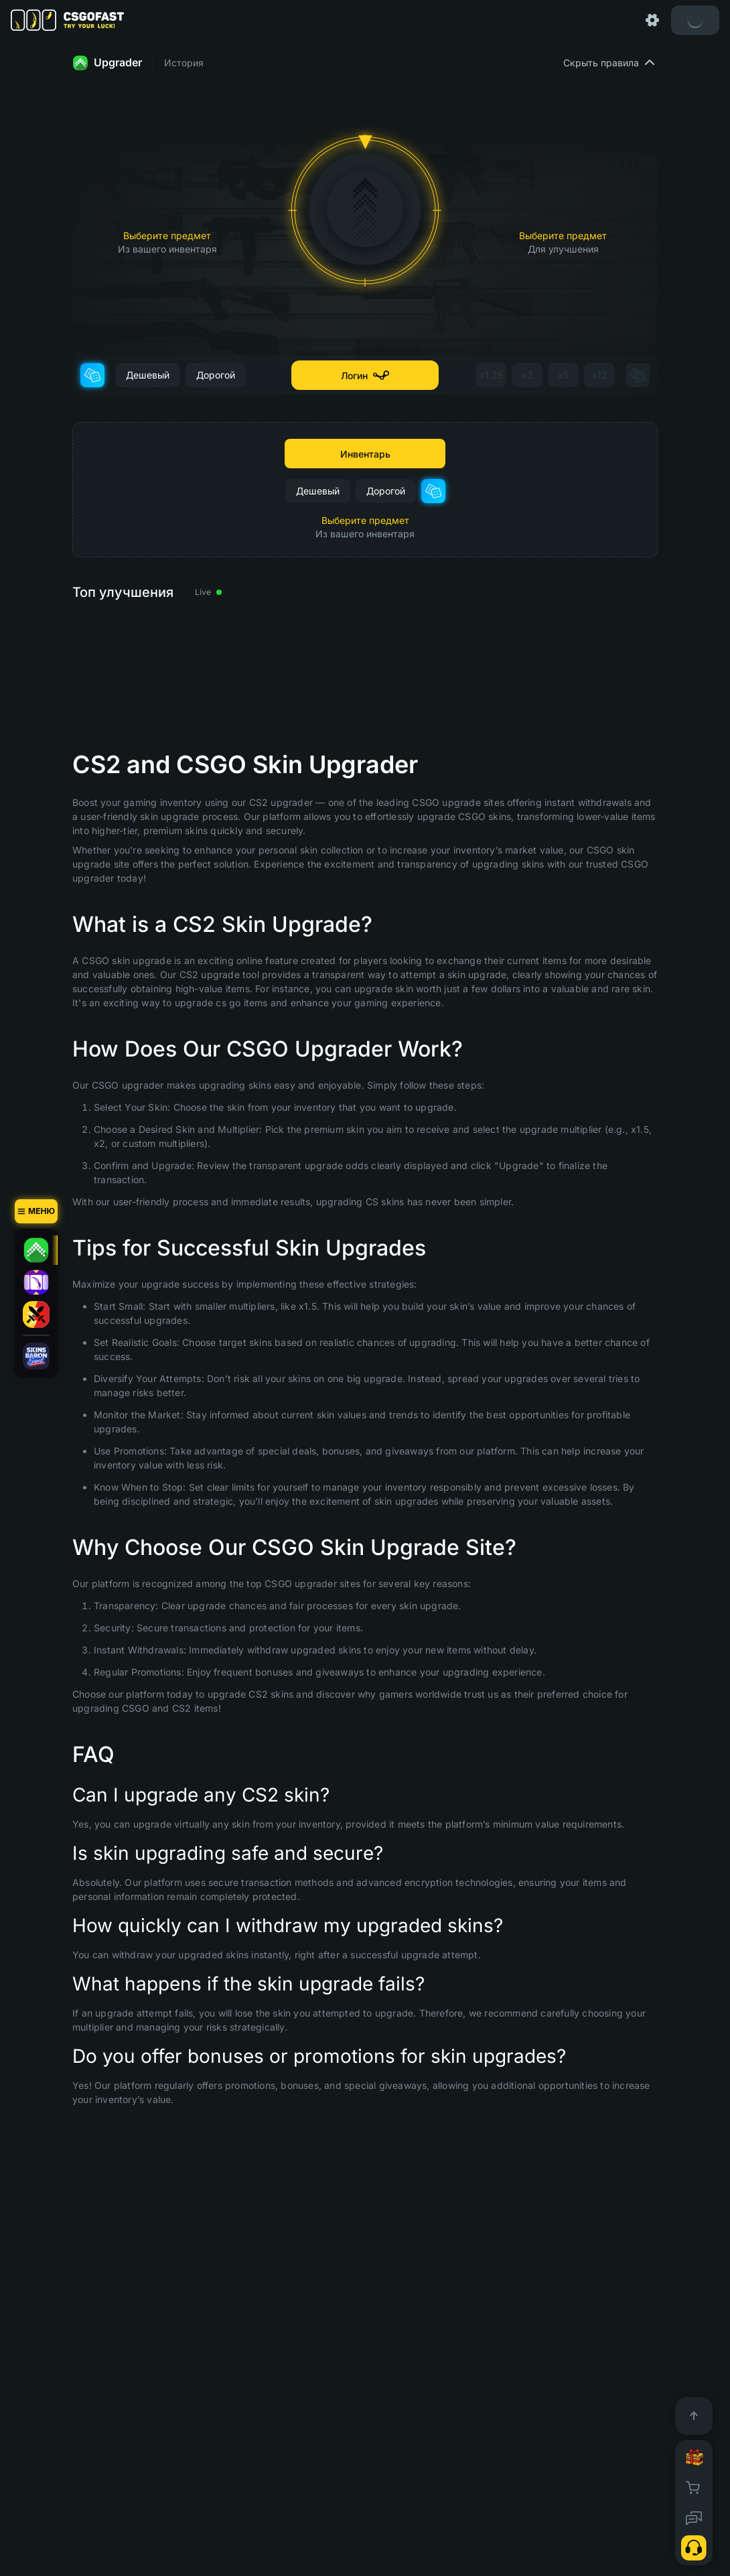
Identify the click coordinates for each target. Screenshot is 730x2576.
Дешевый (147, 375)
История (184, 62)
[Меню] (36, 1211)
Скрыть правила (610, 63)
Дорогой (215, 375)
